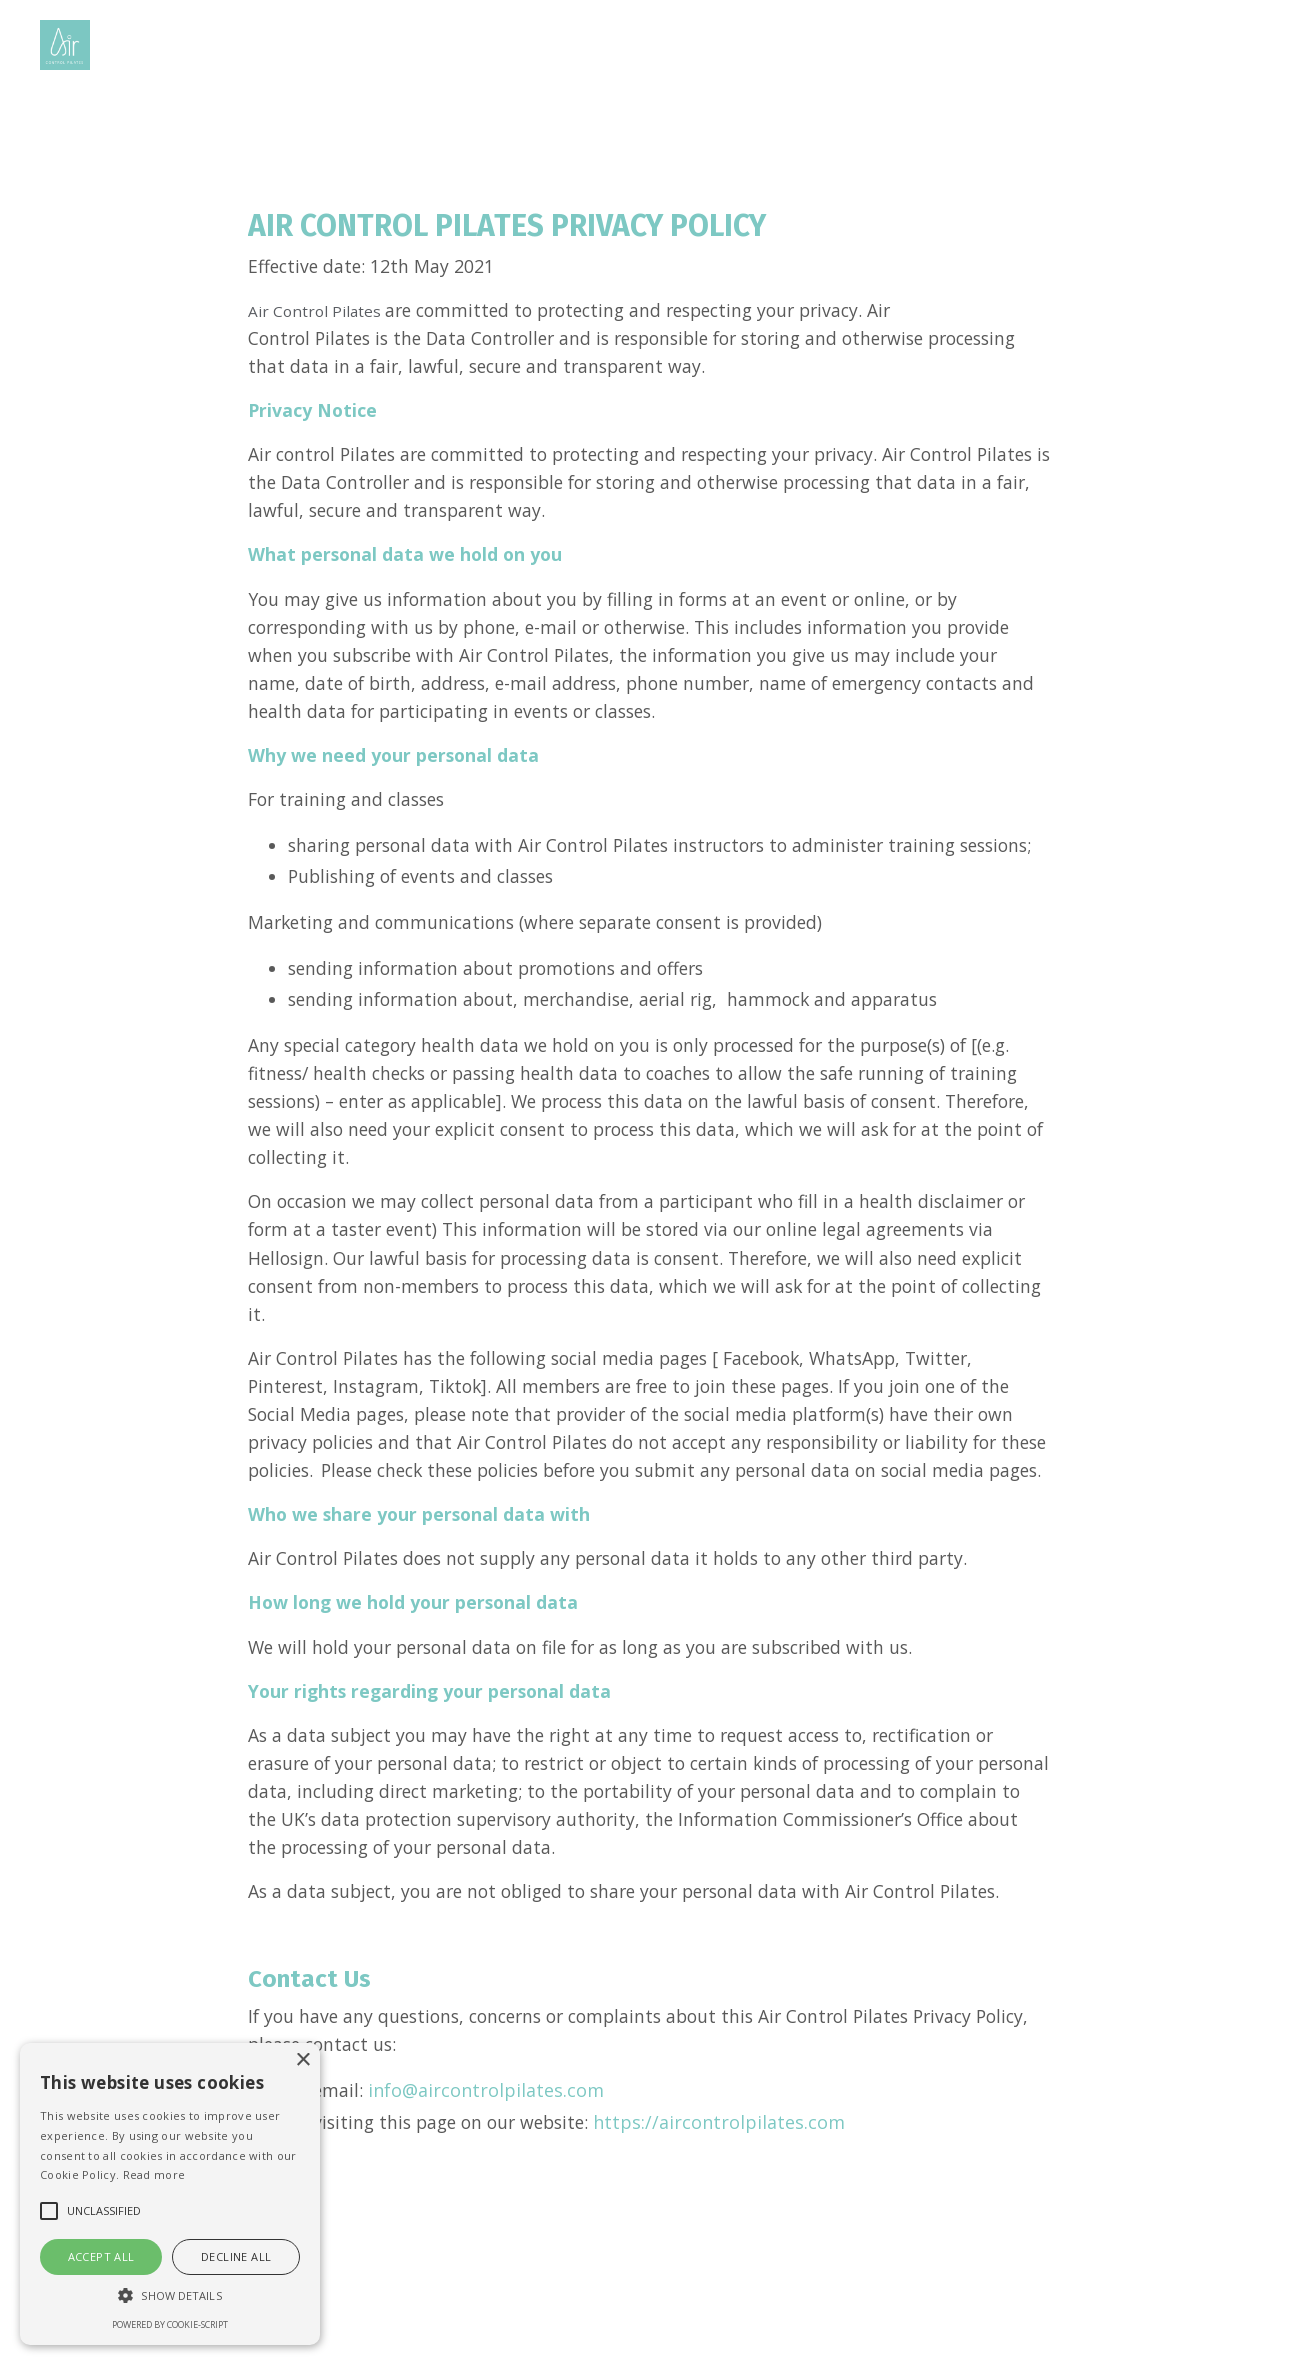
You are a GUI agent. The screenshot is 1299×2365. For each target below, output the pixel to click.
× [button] (302, 2060)
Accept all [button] (101, 2256)
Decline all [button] (236, 2256)
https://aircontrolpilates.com (733, 2217)
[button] (170, 2295)
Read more (154, 2174)
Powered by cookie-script (170, 2324)
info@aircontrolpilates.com (488, 2184)
